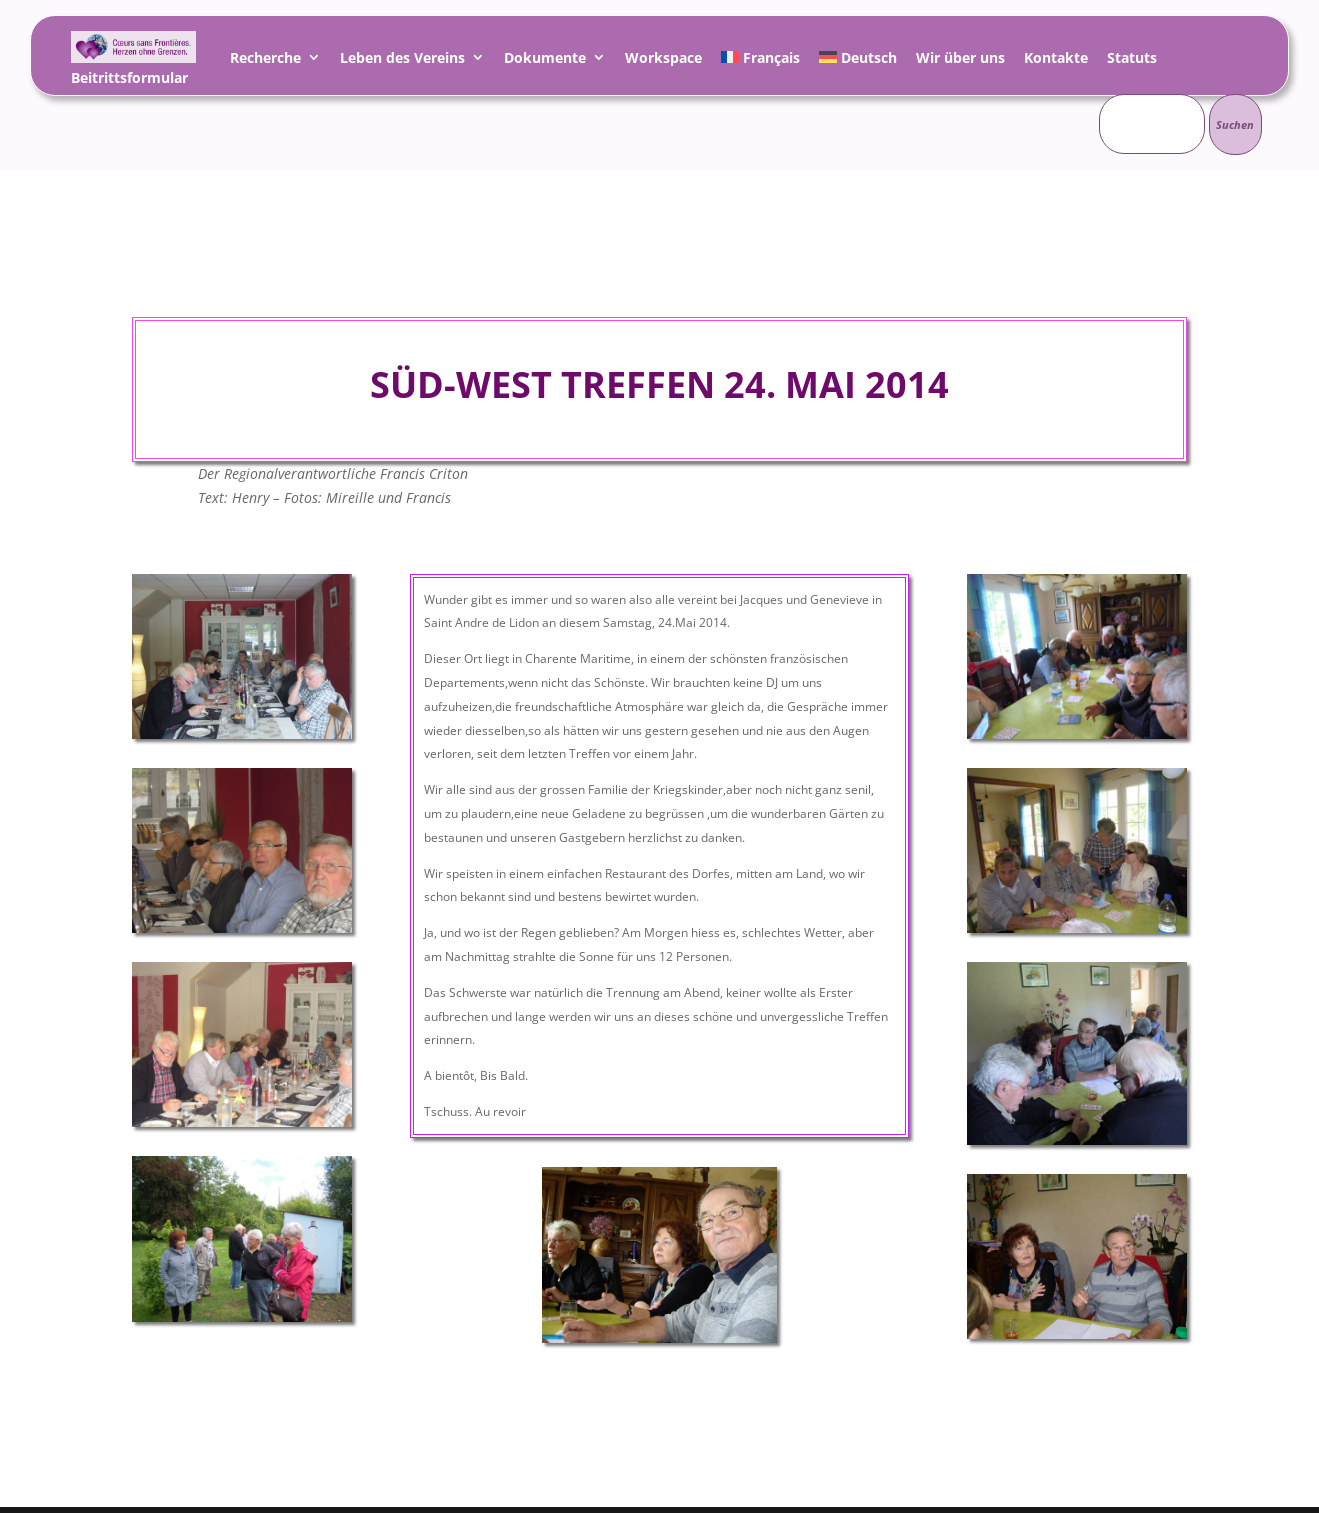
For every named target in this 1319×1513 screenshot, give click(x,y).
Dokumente (545, 60)
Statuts (1132, 60)
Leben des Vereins (402, 60)
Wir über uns (960, 60)
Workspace (663, 60)
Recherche (265, 60)
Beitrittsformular (129, 80)
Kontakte (1056, 60)
